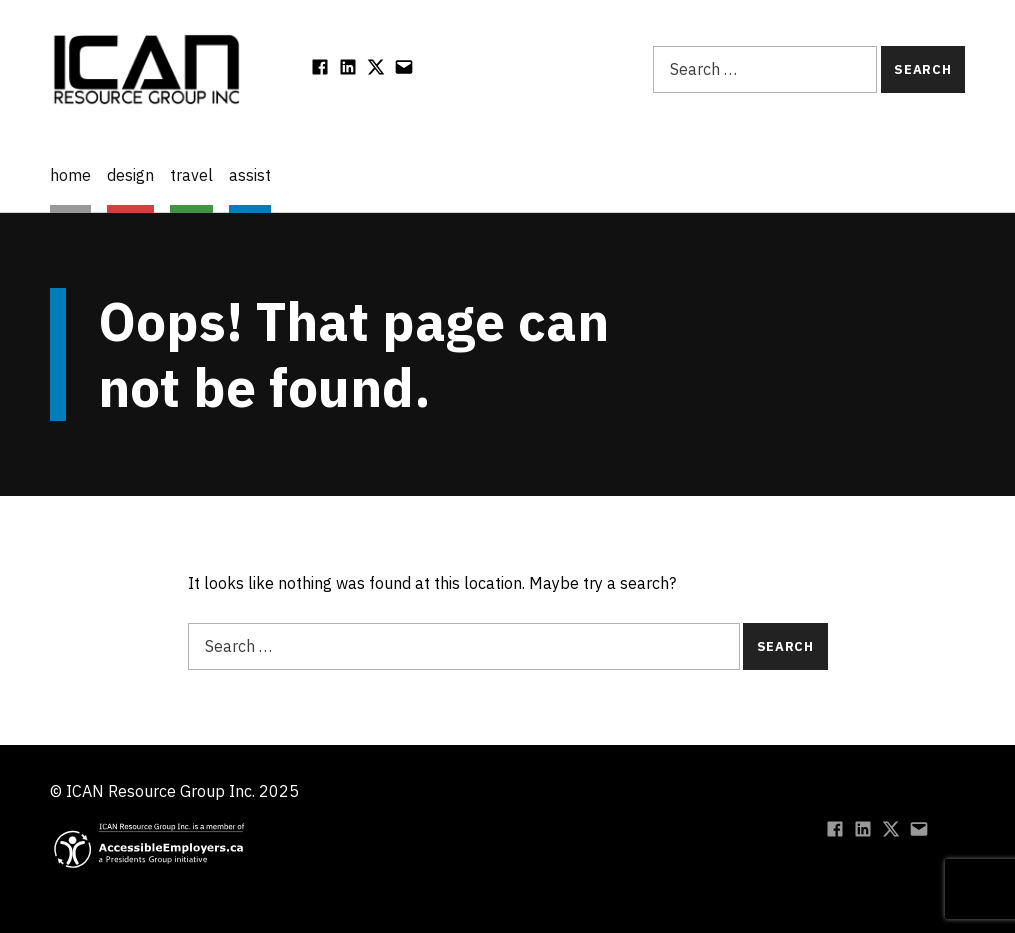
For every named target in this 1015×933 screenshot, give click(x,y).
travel (191, 175)
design (130, 175)
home (70, 175)
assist (250, 175)
